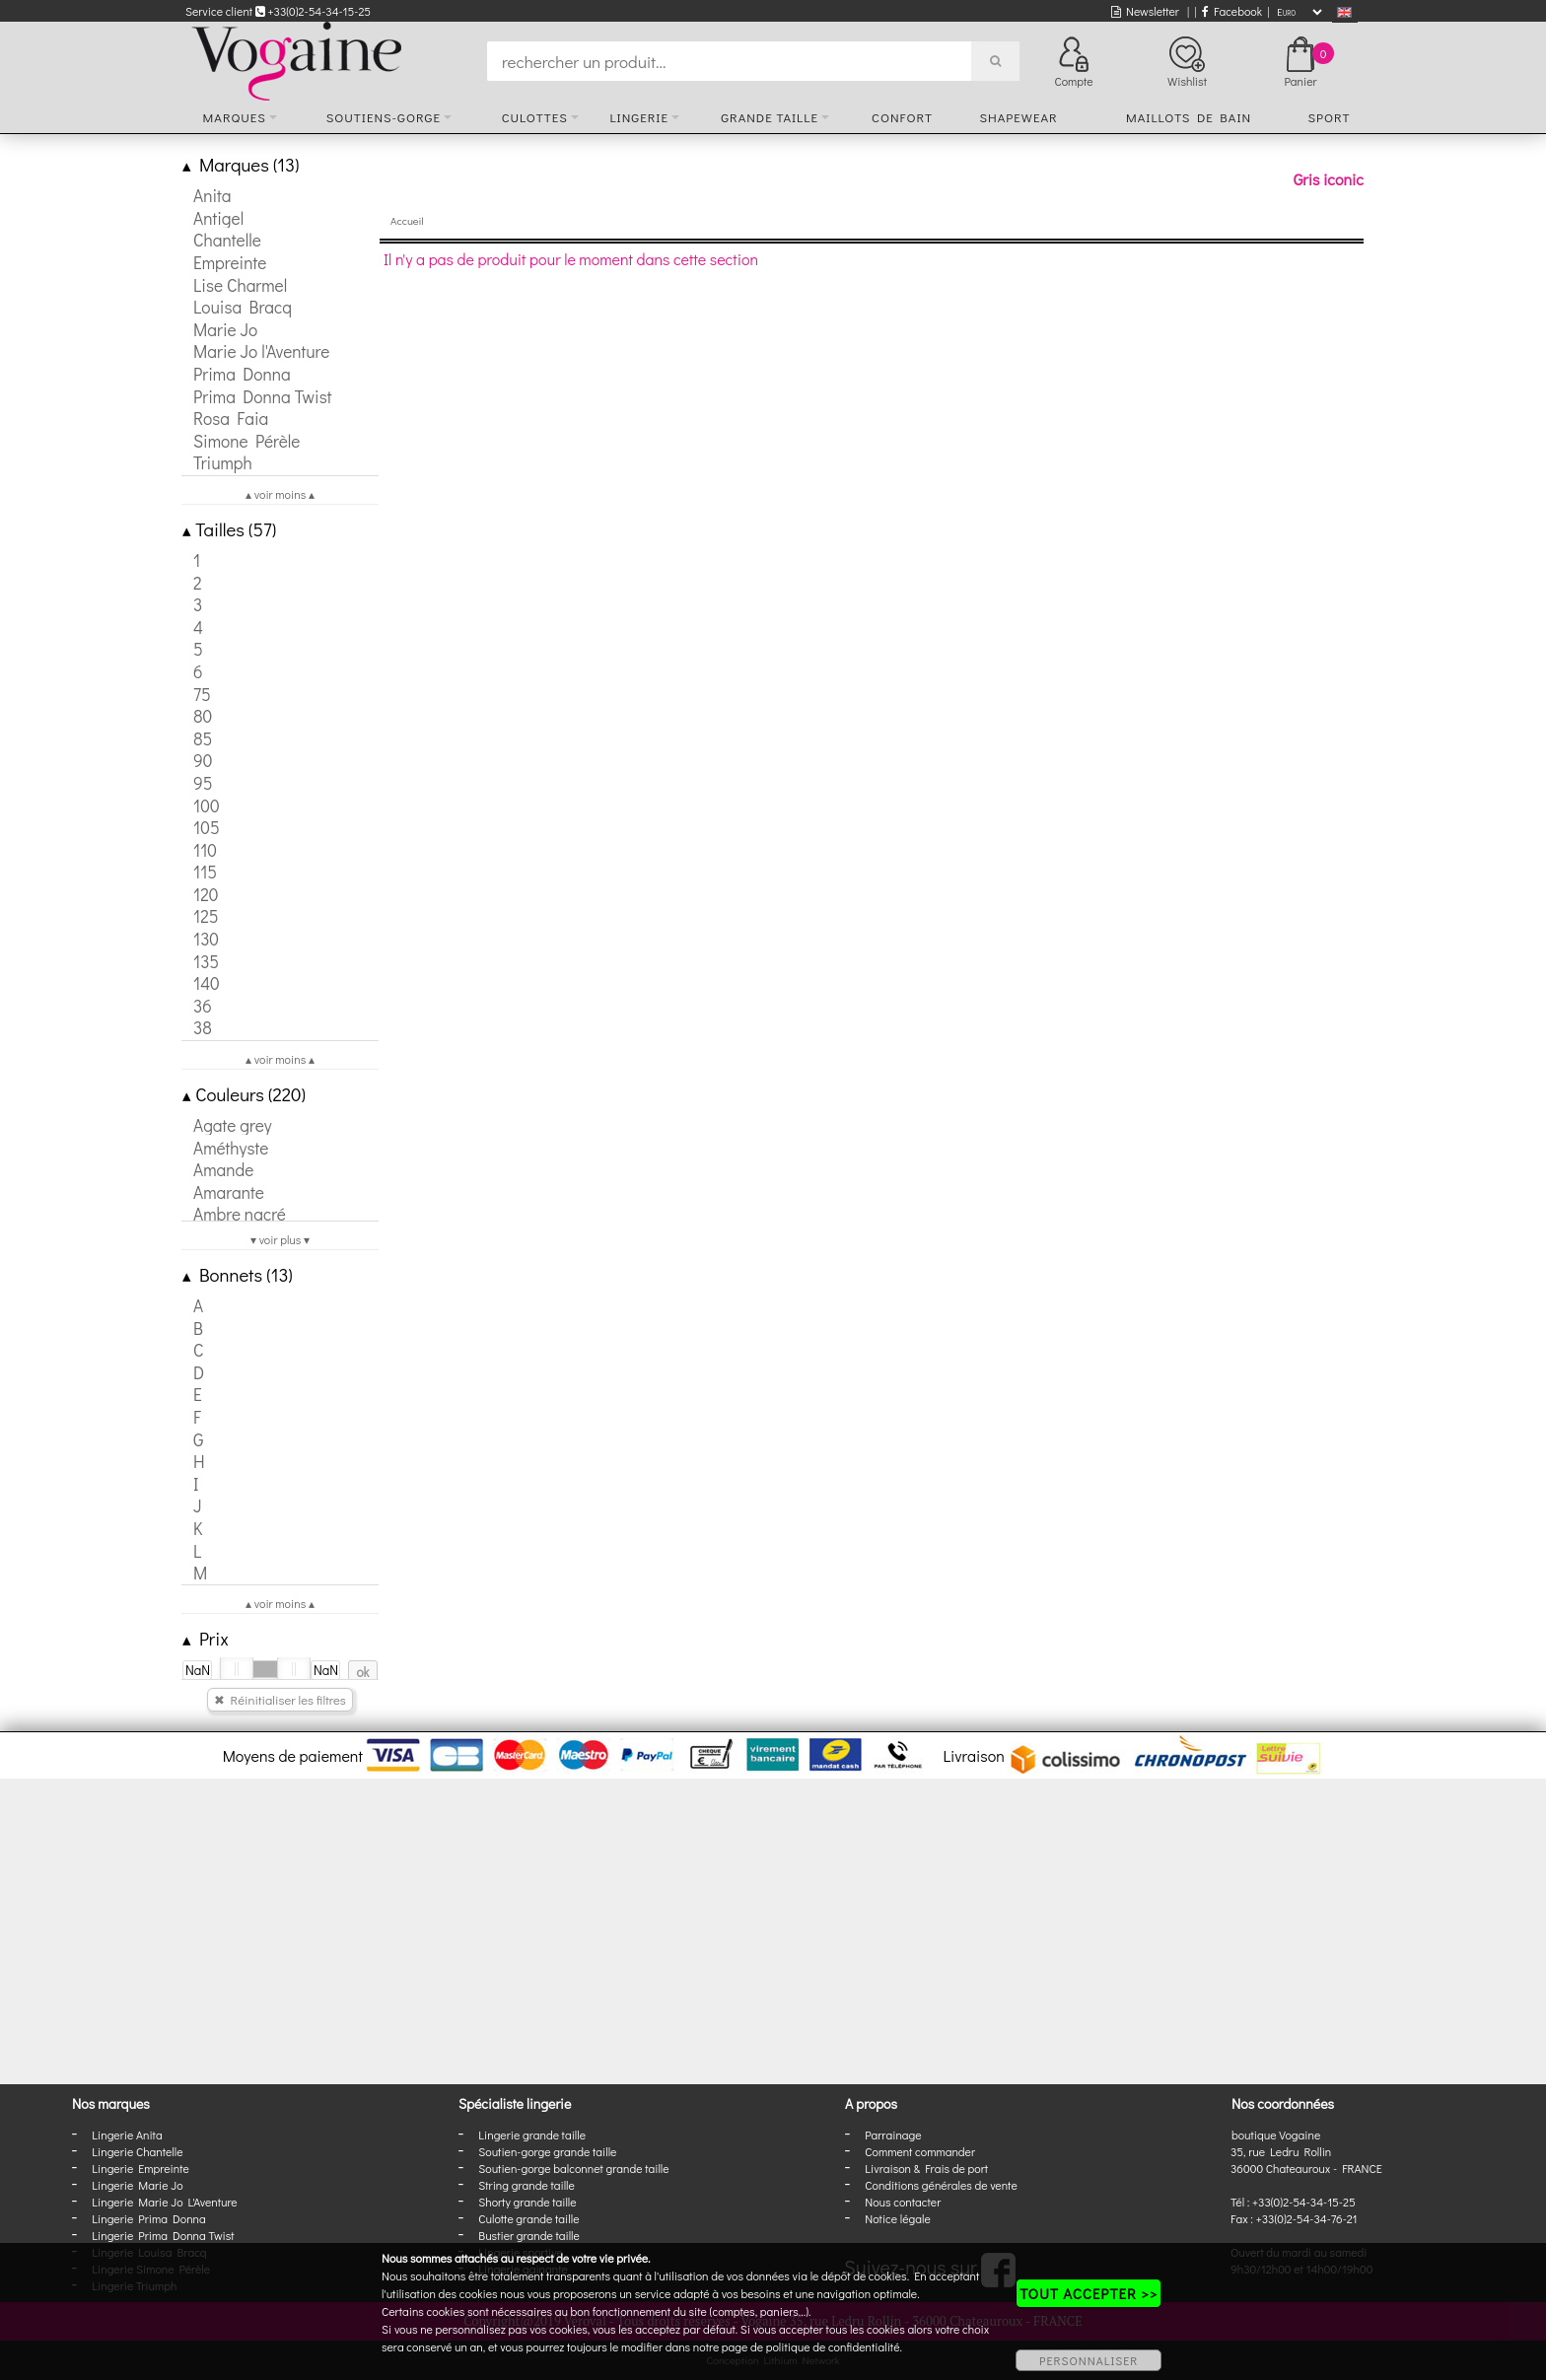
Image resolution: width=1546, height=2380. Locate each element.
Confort (902, 116)
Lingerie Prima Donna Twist (163, 2235)
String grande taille (526, 2185)
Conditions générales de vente (941, 2185)
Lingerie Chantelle (137, 2151)
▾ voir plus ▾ (280, 1239)
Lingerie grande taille (532, 2134)
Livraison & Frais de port (926, 2168)
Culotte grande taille (528, 2218)
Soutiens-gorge (383, 116)
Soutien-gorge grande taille (547, 2151)
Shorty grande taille (527, 2201)
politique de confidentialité (833, 2346)
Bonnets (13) (237, 1274)
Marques (234, 116)
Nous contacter (903, 2201)
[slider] (236, 1669)
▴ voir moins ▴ (280, 494)
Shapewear (1018, 116)
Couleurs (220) (244, 1094)
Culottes (535, 116)
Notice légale (897, 2218)
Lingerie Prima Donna (149, 2218)
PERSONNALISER (1088, 2360)
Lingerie (638, 116)
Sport (1328, 116)
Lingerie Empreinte (140, 2168)
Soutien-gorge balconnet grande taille (573, 2168)
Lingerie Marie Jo (137, 2185)
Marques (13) (240, 164)
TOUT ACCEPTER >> (1088, 2293)
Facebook (1232, 11)
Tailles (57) (229, 529)
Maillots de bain (1188, 116)
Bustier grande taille (529, 2235)
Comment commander (920, 2151)
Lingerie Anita (127, 2134)
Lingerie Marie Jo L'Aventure (164, 2201)
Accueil (407, 220)
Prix (205, 1638)
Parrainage (893, 2134)
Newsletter (1145, 11)
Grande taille (769, 116)
